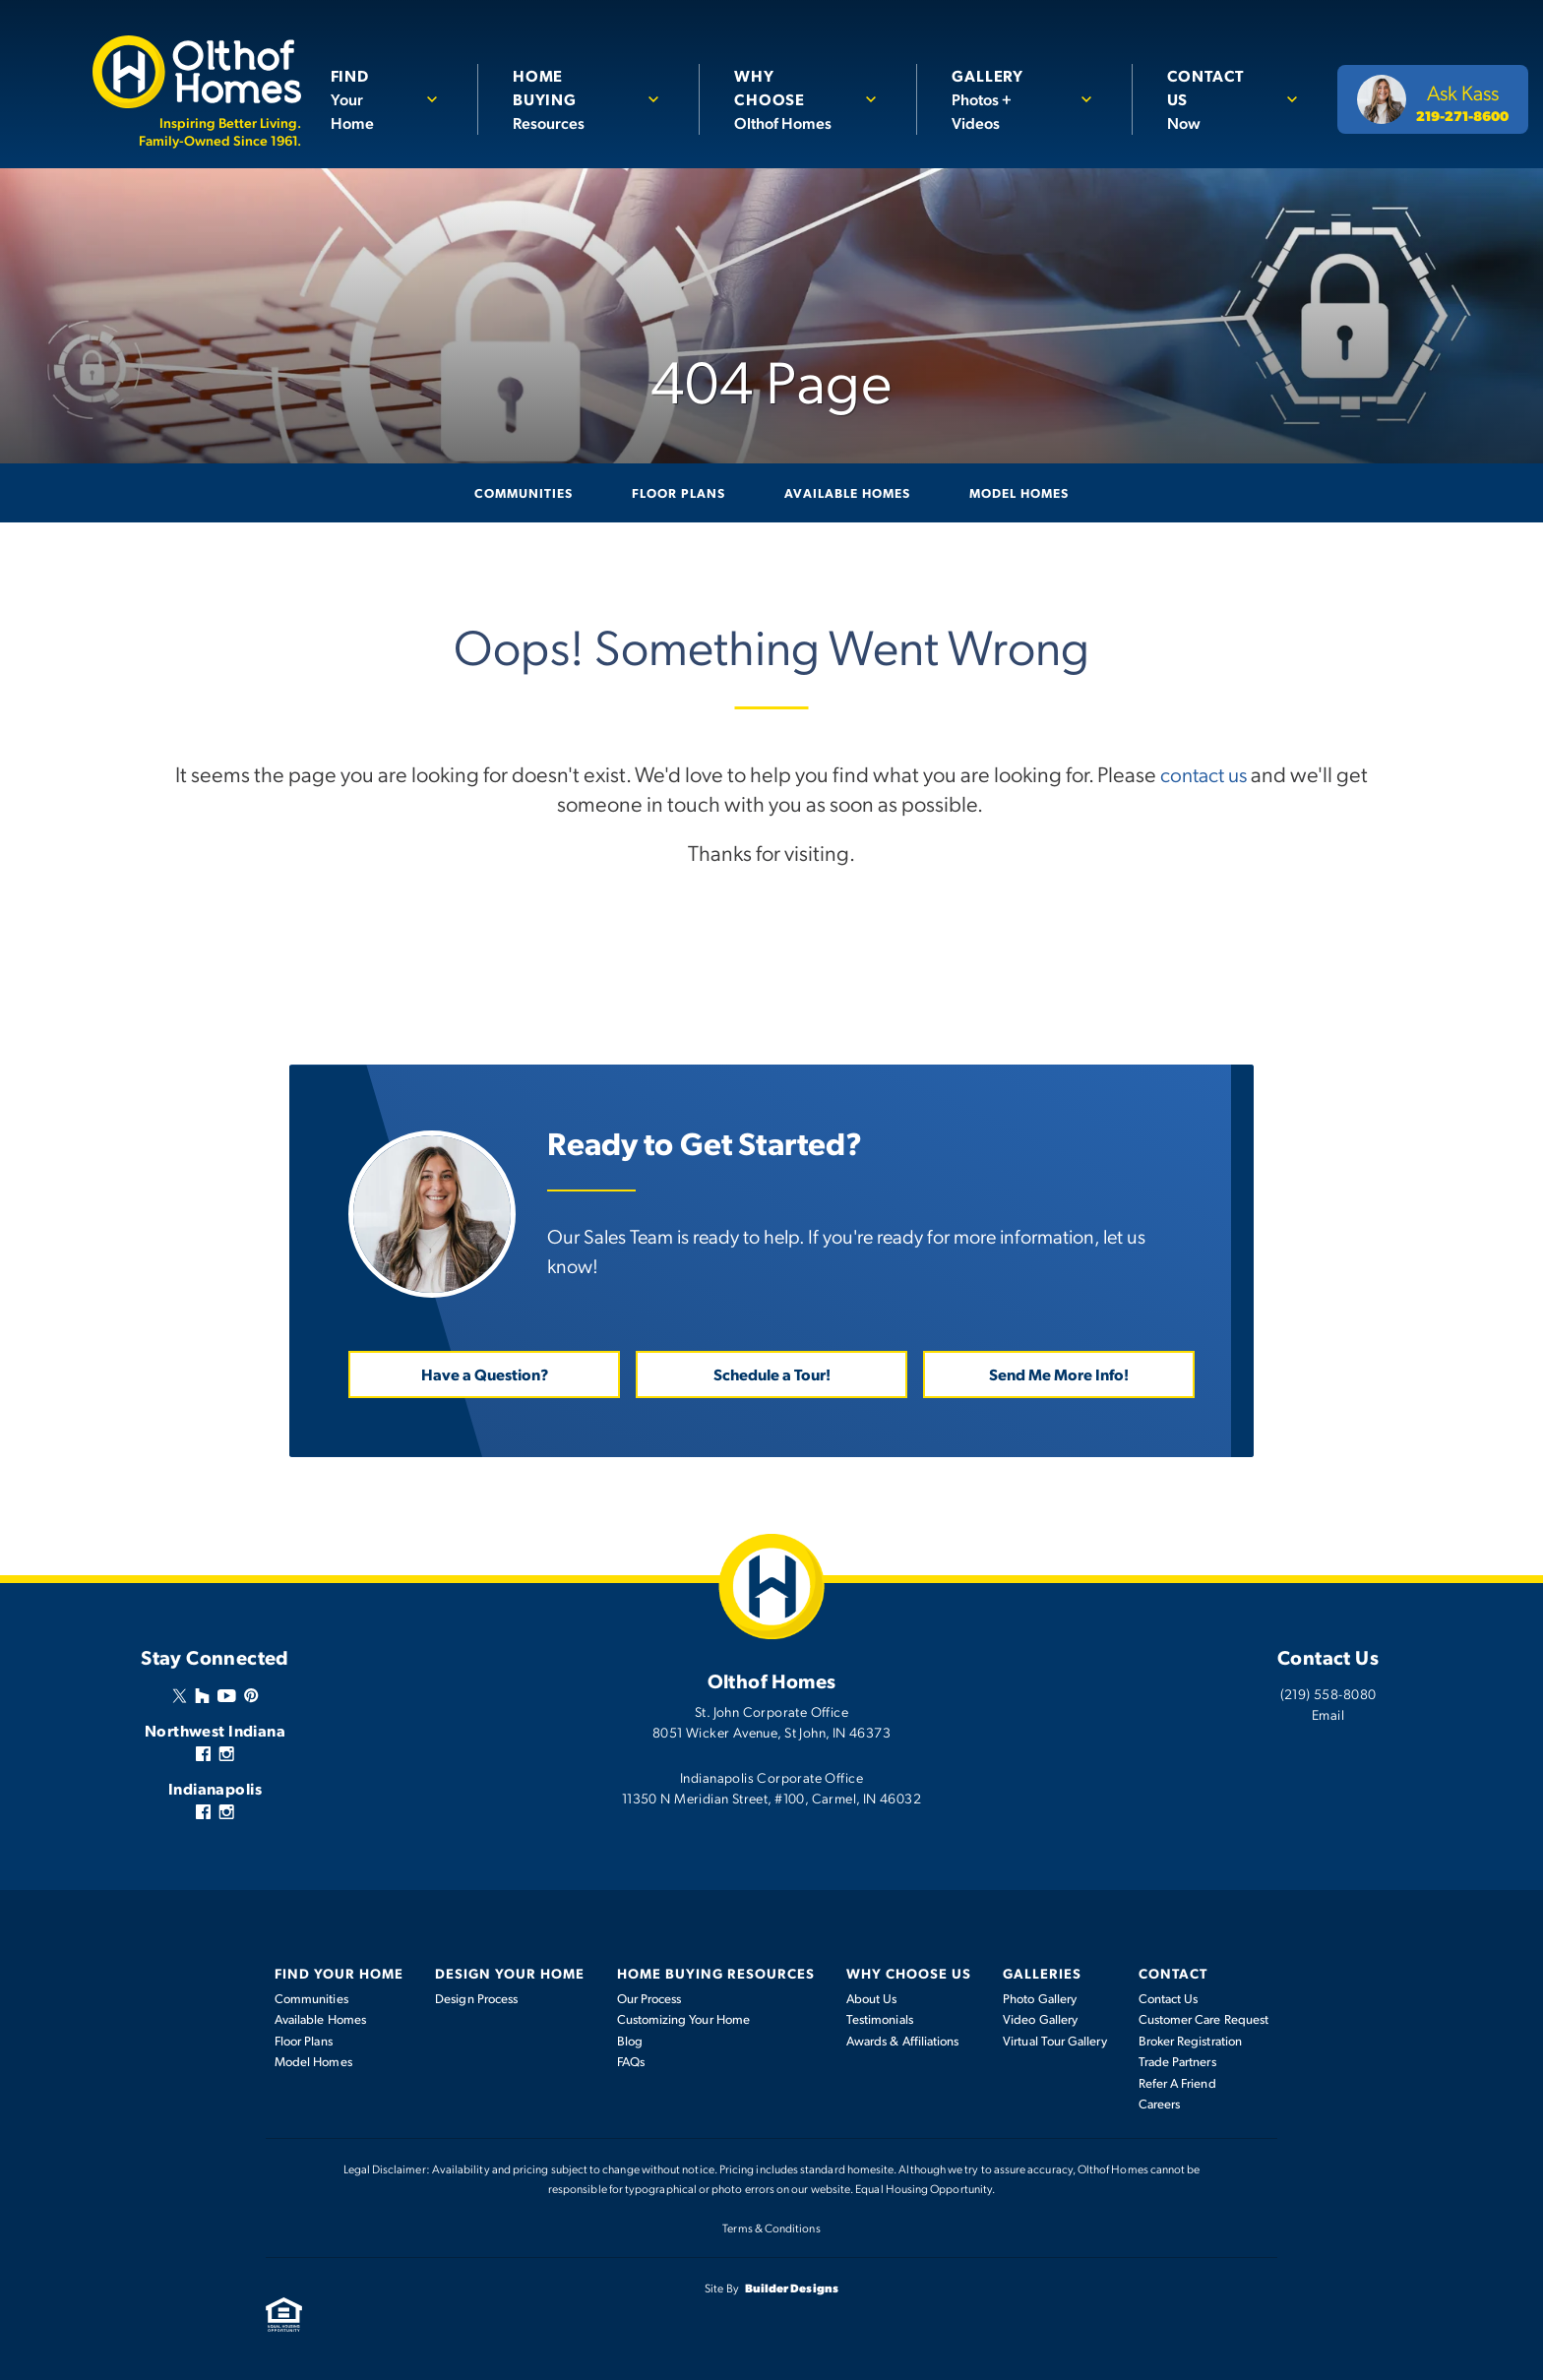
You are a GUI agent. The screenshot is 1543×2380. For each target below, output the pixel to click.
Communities (523, 492)
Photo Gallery (1040, 1997)
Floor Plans (678, 492)
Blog (630, 2039)
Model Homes (1019, 492)
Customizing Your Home (683, 2018)
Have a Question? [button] (484, 1373)
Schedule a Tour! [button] (772, 1373)
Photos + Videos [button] (1010, 98)
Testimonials (879, 2018)
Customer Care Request (1203, 2018)
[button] (394, 99)
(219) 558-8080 (1328, 1692)
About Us (871, 1997)
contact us (1203, 772)
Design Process (476, 1997)
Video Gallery (1040, 2018)
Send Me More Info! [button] (1059, 1373)
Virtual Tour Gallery (1054, 2039)
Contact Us (1169, 1997)
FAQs (631, 2060)
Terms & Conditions (771, 2226)
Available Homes (847, 492)
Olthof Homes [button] (795, 98)
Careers (1160, 2102)
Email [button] (1328, 1713)
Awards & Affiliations (902, 2039)
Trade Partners (1177, 2060)
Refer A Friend (1177, 2082)
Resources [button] (577, 98)
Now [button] (1218, 98)
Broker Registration (1190, 2039)
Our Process (649, 1997)
